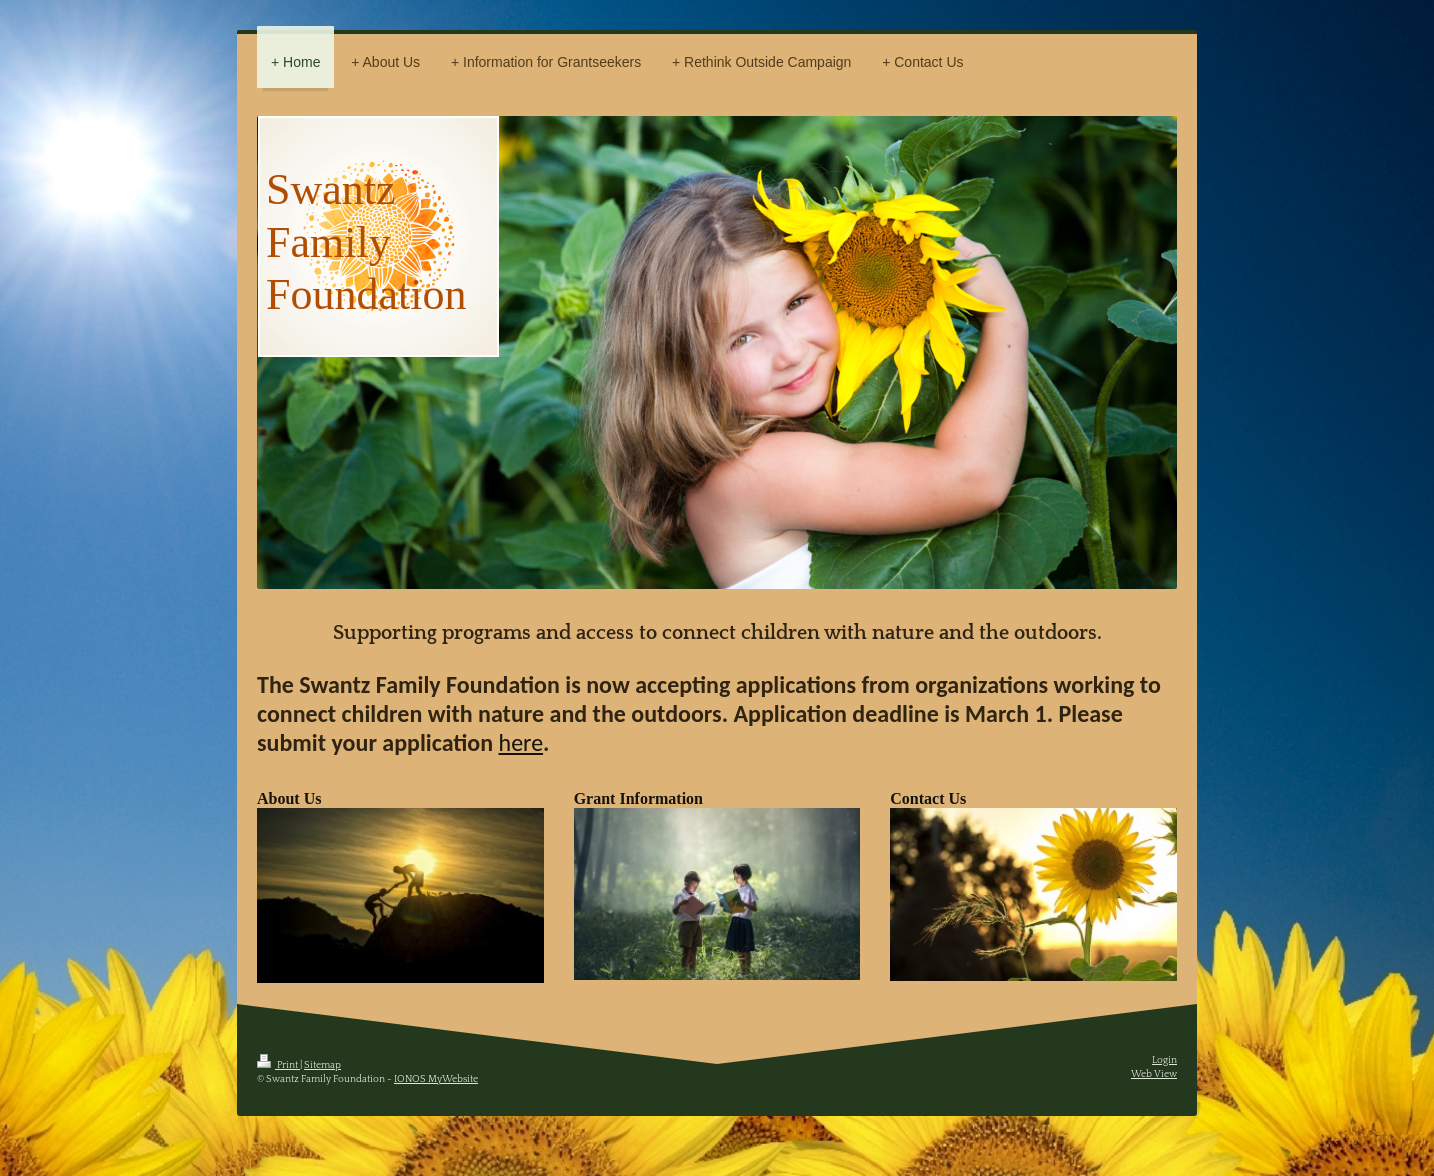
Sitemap (322, 1065)
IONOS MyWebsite (436, 1079)
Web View (1154, 1074)
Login (1164, 1060)
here (521, 742)
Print (278, 1065)
